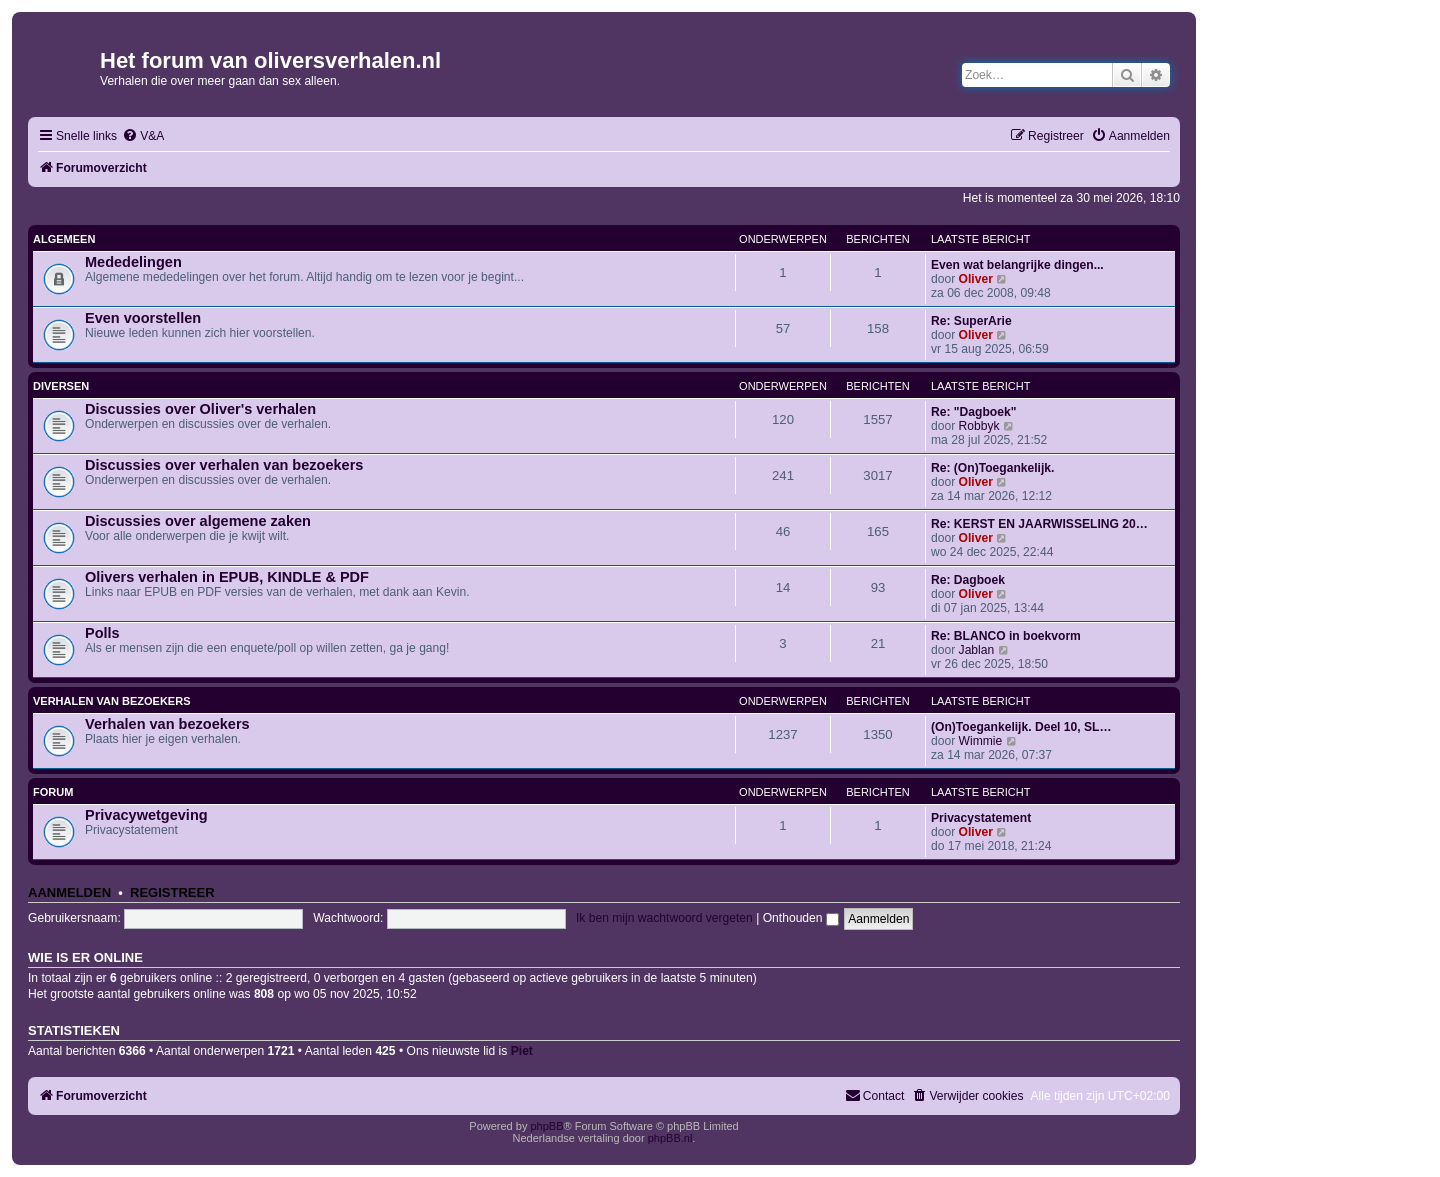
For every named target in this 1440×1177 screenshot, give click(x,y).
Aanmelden (69, 892)
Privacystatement (981, 818)
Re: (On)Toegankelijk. (992, 468)
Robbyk (979, 426)
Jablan (977, 650)
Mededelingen (133, 262)
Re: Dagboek (968, 580)
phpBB (546, 1126)
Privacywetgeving (146, 815)
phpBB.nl (670, 1138)
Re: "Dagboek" (973, 412)
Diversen (61, 386)
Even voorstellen (143, 318)
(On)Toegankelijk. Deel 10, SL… (1021, 727)
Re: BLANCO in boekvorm (1006, 636)
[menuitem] (143, 136)
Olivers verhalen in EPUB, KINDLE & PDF (227, 577)
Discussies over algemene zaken (198, 521)
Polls (102, 633)
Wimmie (981, 741)
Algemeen (64, 239)
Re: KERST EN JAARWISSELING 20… (1039, 524)
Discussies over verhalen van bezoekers (224, 465)
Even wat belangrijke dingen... (1017, 265)
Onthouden (801, 918)
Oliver (976, 279)
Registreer (172, 892)
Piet (522, 1051)
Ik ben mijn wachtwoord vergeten (664, 918)
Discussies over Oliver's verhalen (200, 409)
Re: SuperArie (971, 321)
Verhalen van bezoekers (111, 701)
